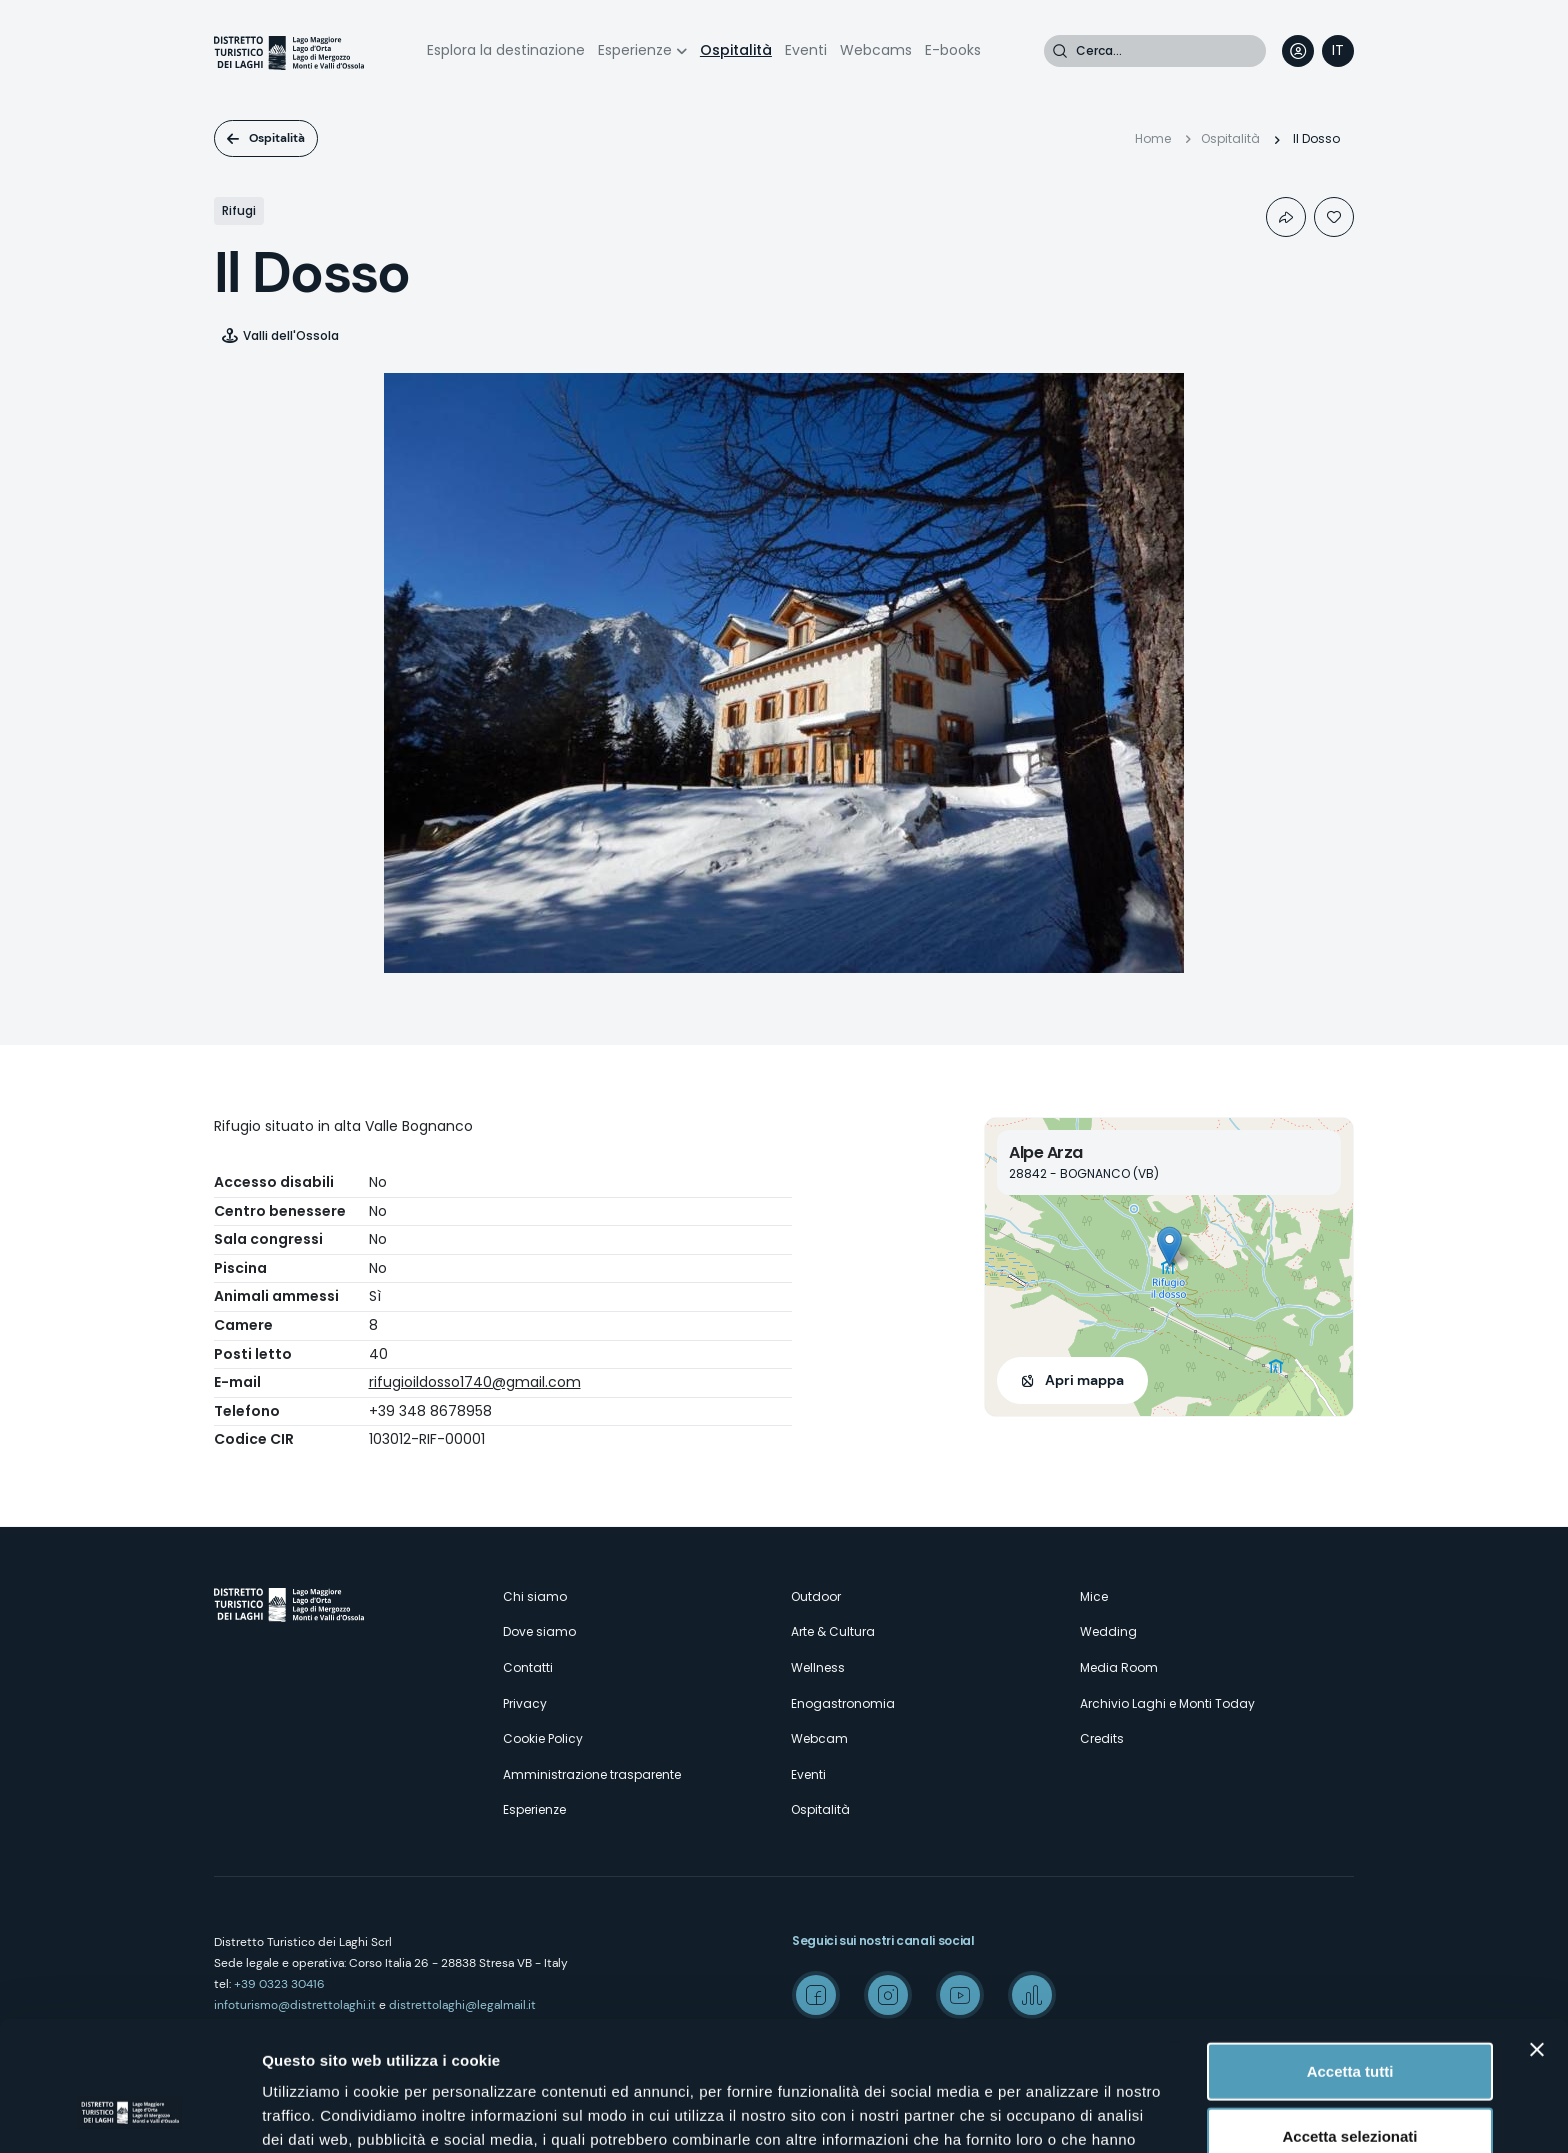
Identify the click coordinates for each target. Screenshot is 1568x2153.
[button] (1169, 1246)
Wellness (818, 1667)
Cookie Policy (543, 1738)
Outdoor (816, 1596)
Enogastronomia (843, 1703)
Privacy (525, 1703)
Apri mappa (1084, 1380)
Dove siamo (539, 1631)
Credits (1102, 1738)
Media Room (1119, 1667)
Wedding (1108, 1631)
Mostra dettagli (1052, 2113)
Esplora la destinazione (506, 50)
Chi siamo (535, 1596)
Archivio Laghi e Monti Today (1167, 1703)
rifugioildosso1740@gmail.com (475, 1382)
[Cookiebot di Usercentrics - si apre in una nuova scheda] (129, 2114)
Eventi (806, 50)
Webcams (876, 50)
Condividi (1286, 217)
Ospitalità (736, 50)
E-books (953, 50)
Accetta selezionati (1349, 2022)
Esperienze (635, 50)
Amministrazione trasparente (592, 1774)
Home (1153, 138)
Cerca (1060, 51)
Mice (1094, 1596)
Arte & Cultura (833, 1631)
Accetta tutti (1350, 1956)
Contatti (528, 1667)
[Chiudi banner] (1537, 1935)
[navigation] (1338, 51)
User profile (1298, 51)
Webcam (819, 1738)
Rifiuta (1350, 2087)
